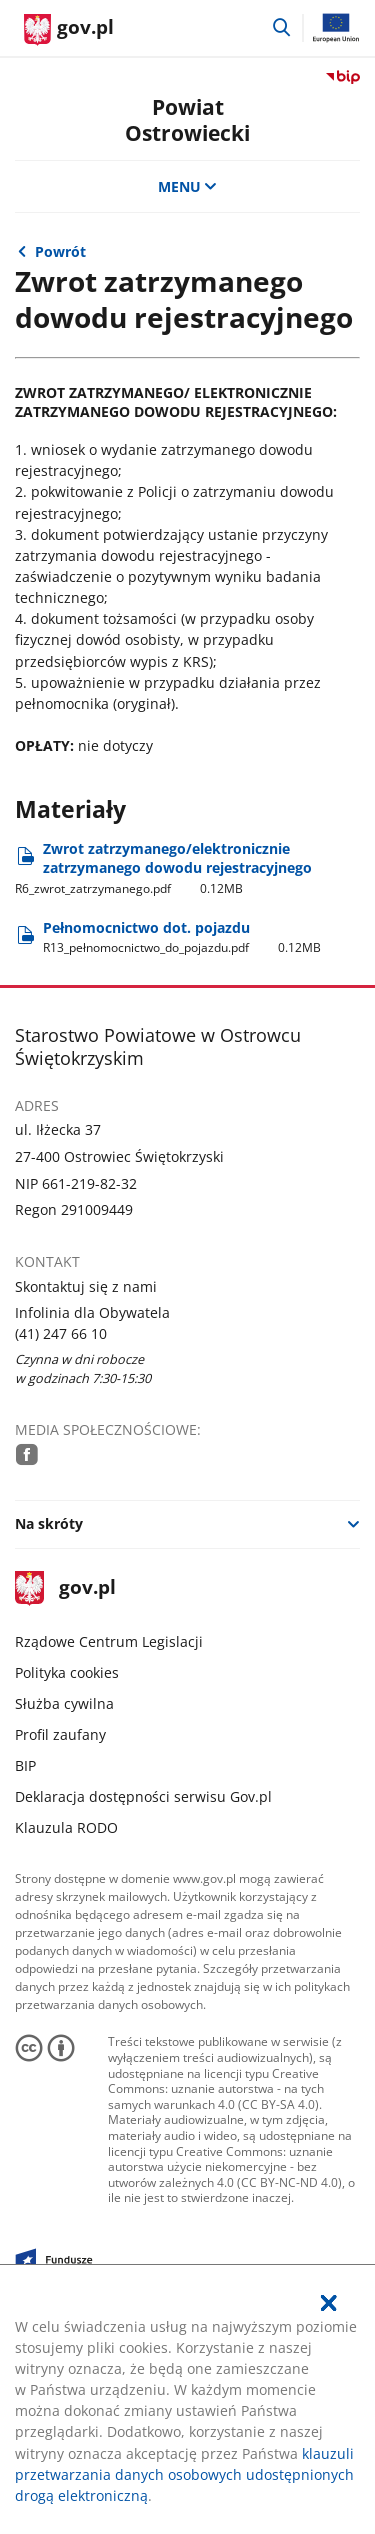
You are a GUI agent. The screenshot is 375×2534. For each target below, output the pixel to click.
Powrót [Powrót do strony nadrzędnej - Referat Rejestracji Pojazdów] (60, 251)
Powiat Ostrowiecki (187, 119)
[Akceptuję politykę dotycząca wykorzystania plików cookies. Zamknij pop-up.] (329, 2303)
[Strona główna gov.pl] (69, 30)
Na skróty (49, 1523)
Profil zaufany (60, 1734)
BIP (25, 1765)
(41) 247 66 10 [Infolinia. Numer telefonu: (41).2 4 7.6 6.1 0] (61, 1333)
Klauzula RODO (66, 1827)
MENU (188, 186)
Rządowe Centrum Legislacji (109, 1641)
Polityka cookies (67, 1672)
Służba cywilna (64, 1703)
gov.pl (65, 1588)
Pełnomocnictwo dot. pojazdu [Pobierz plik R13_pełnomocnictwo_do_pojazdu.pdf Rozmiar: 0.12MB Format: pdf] (182, 937)
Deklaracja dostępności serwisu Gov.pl (143, 1796)
